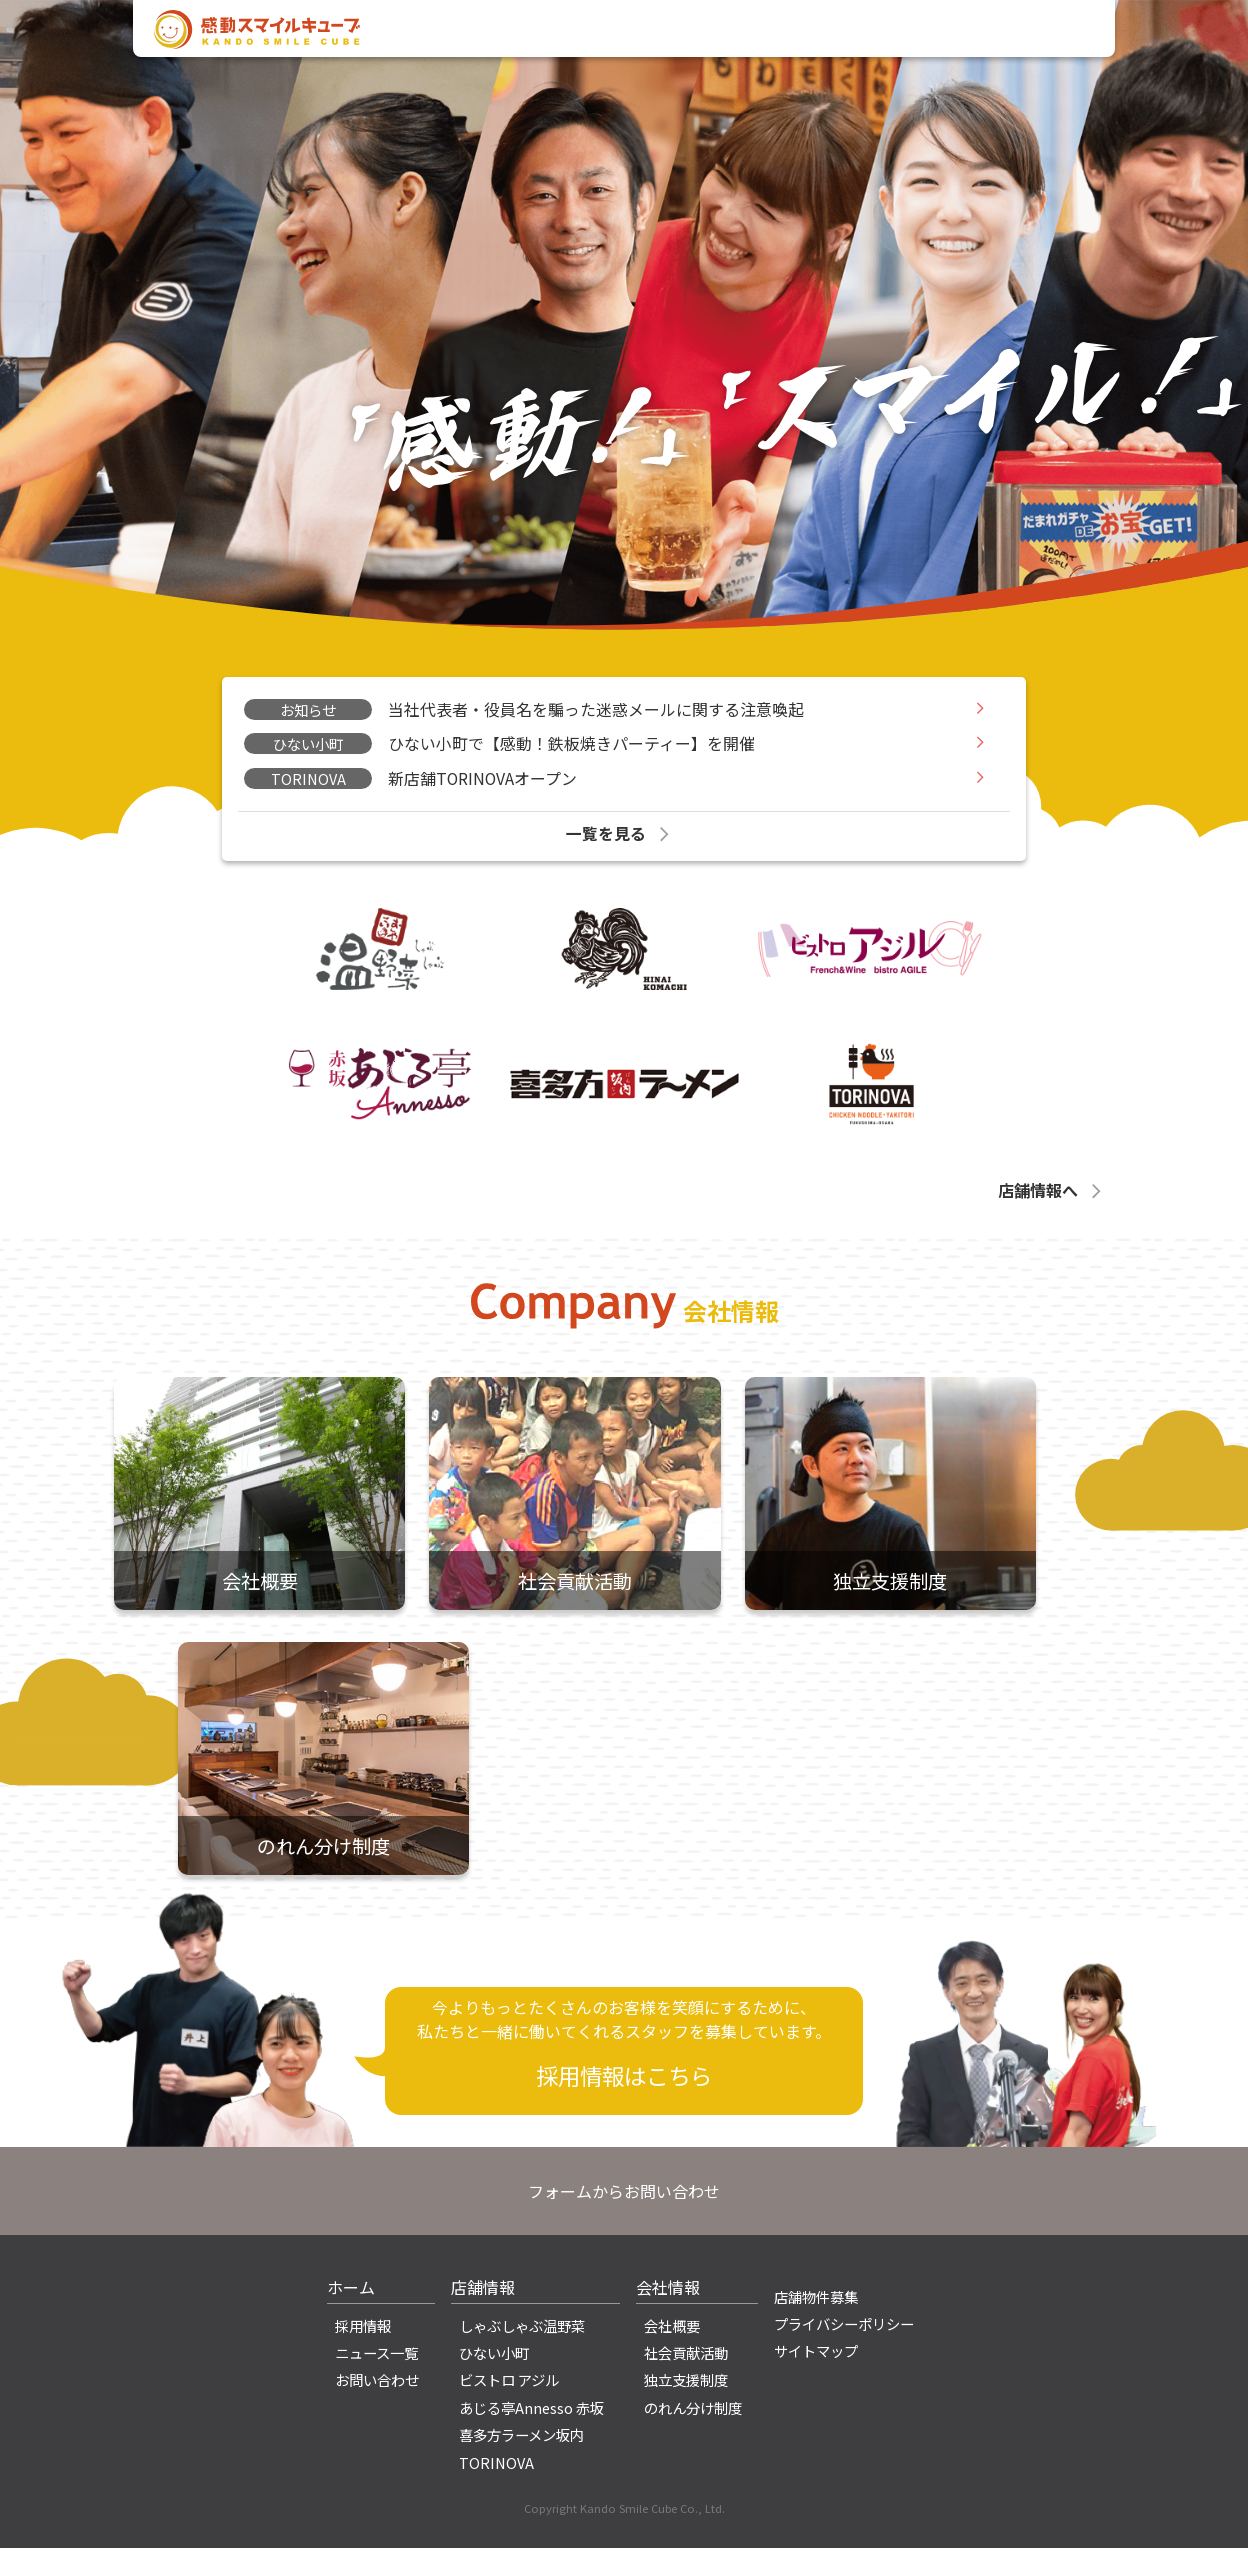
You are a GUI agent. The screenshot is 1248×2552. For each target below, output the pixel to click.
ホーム (351, 2291)
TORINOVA (496, 2465)
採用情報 (928, 33)
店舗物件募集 (816, 2300)
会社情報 (753, 33)
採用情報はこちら (624, 2079)
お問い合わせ (1031, 33)
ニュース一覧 (376, 2356)
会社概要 (672, 2329)
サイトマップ (816, 2354)
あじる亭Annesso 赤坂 (531, 2411)
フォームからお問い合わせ (624, 2195)
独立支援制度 (686, 2383)
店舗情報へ (1052, 1193)
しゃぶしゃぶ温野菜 (522, 2329)
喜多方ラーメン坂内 (521, 2438)
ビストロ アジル (509, 2383)
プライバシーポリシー (844, 2327)
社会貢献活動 (686, 2356)
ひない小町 (494, 2356)
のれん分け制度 (693, 2411)
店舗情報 (840, 33)
